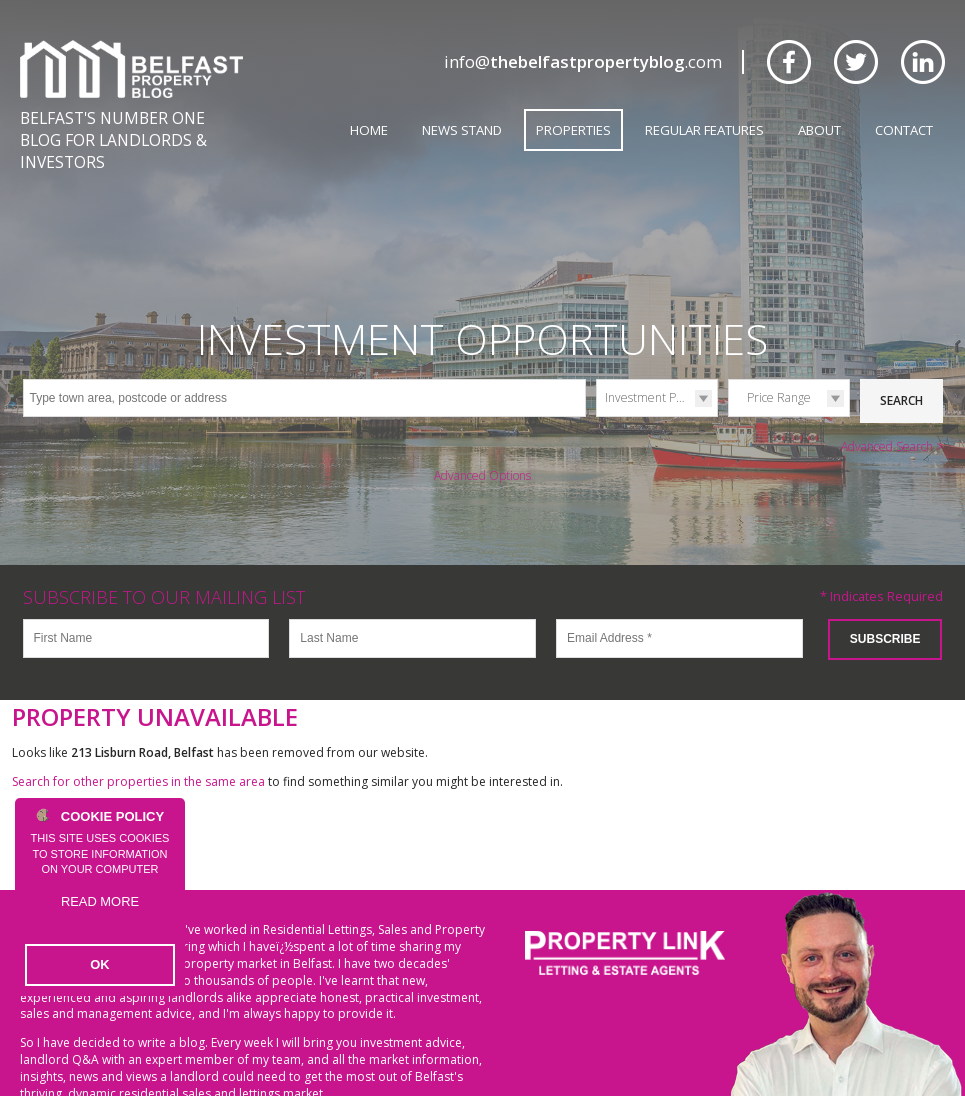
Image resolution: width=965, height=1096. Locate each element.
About (819, 130)
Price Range (779, 363)
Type (596, 381)
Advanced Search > (892, 408)
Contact (904, 130)
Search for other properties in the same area (138, 742)
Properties (573, 130)
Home (369, 130)
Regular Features (704, 130)
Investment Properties (661, 363)
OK (100, 966)
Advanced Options (482, 437)
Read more (100, 918)
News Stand (462, 130)
